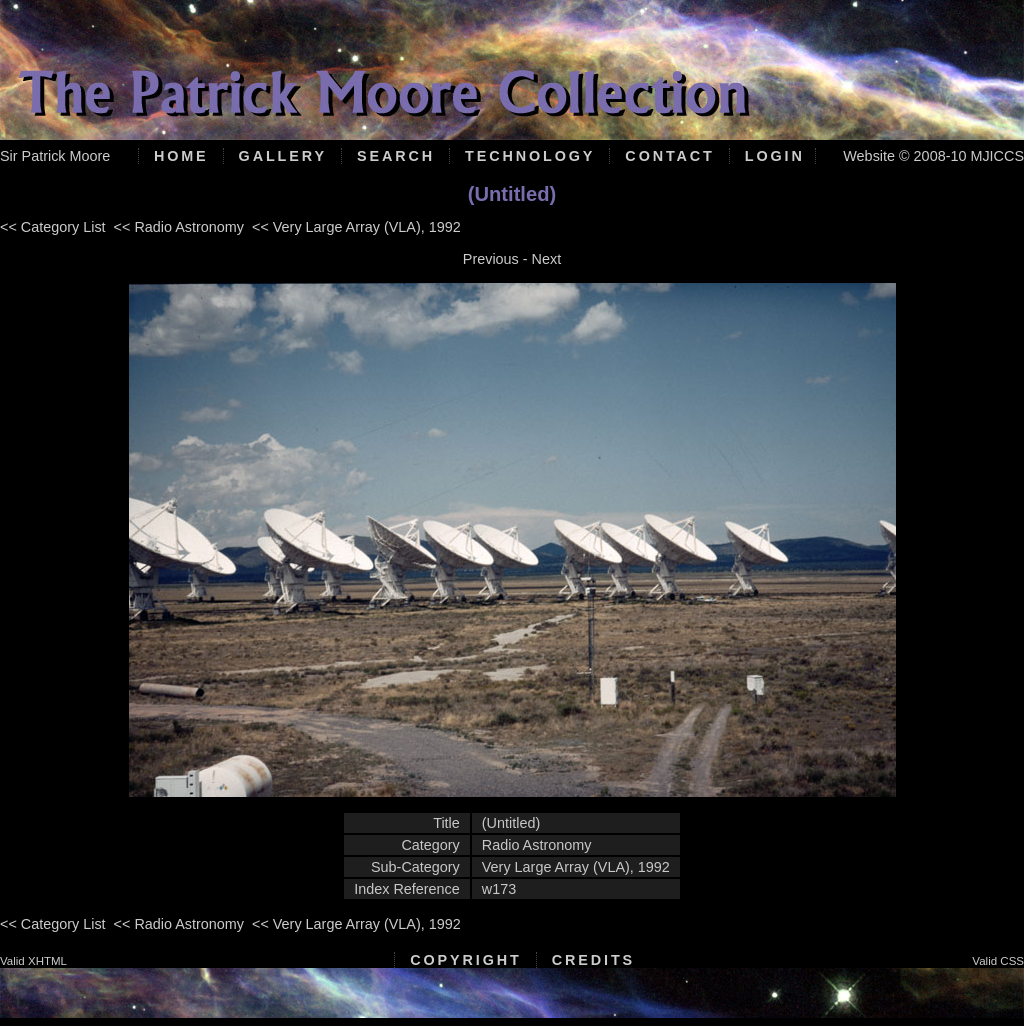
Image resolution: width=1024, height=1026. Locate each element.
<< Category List (53, 227)
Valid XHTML (33, 961)
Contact (669, 156)
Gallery (283, 156)
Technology (530, 156)
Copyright (465, 960)
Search (396, 156)
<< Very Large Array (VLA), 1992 (356, 227)
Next (547, 259)
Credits (593, 960)
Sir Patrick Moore (55, 156)
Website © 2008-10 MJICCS (933, 156)
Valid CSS (998, 961)
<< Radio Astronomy (179, 227)
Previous (491, 259)
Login (775, 156)
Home (181, 156)
